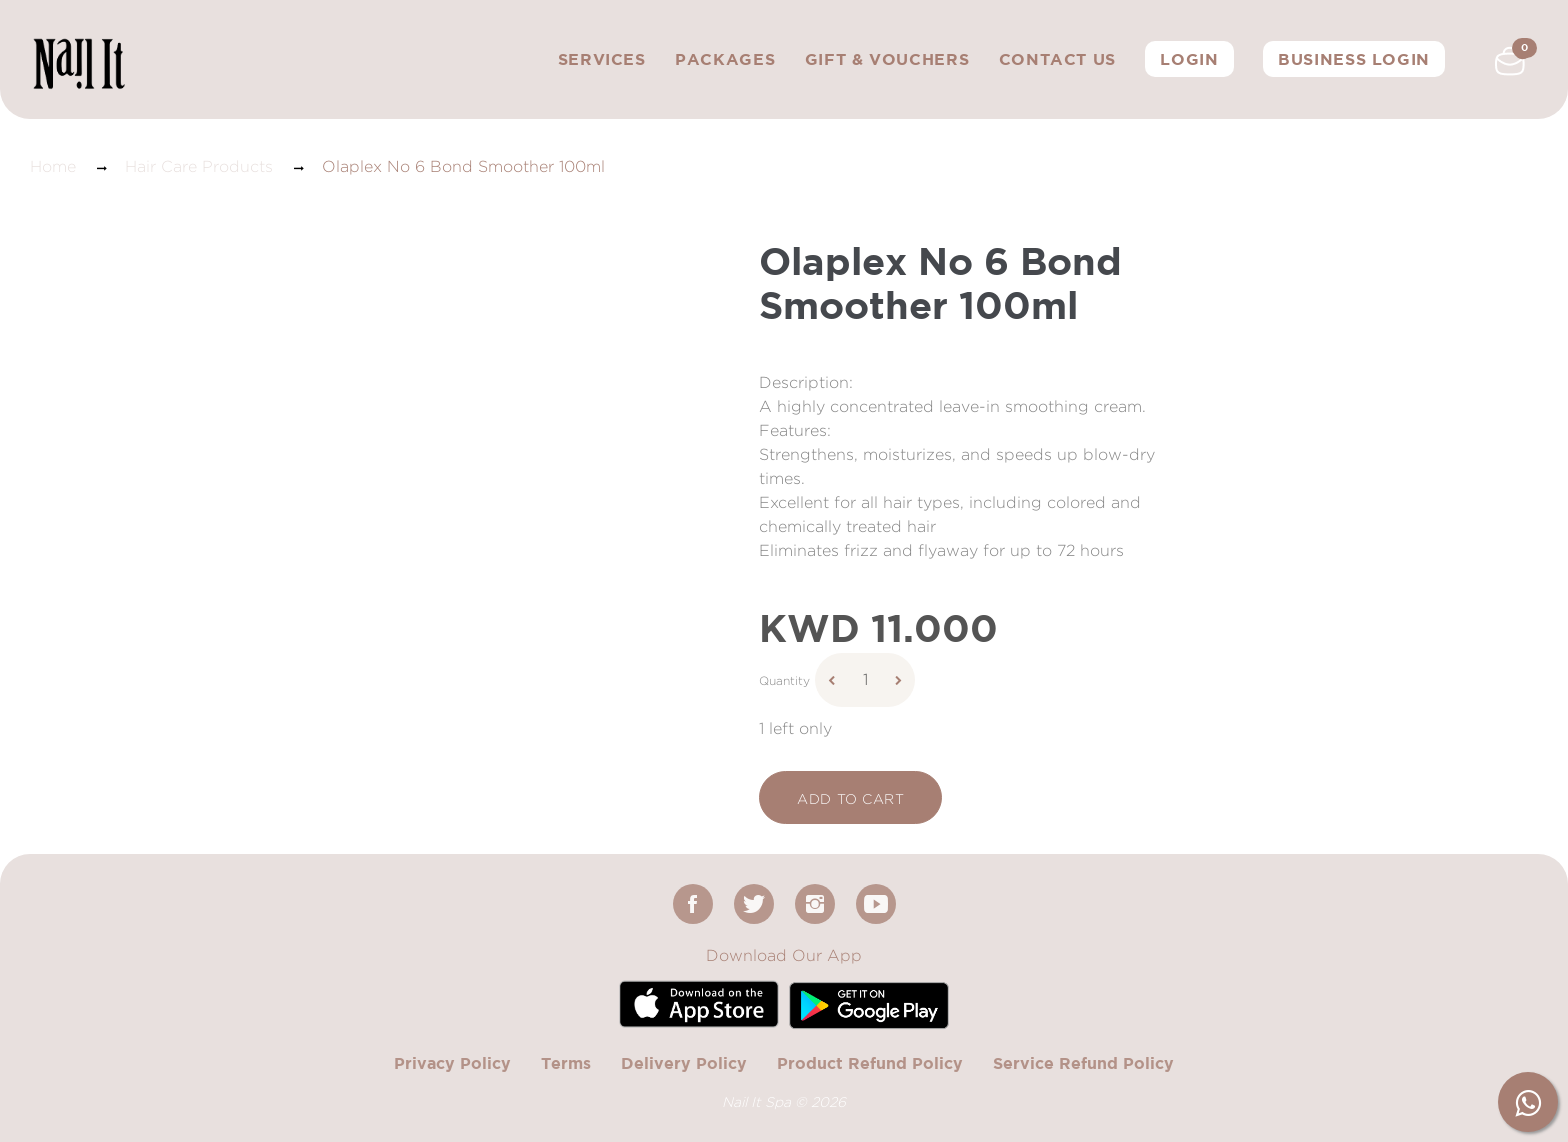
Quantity (784, 680)
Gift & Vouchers (887, 59)
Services (602, 59)
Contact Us (1057, 59)
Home (53, 166)
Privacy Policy (452, 1063)
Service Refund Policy (1083, 1063)
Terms (566, 1063)
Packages (725, 59)
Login (1189, 59)
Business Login (1354, 59)
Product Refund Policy (870, 1063)
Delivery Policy (684, 1063)
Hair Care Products (199, 166)
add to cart (850, 798)
